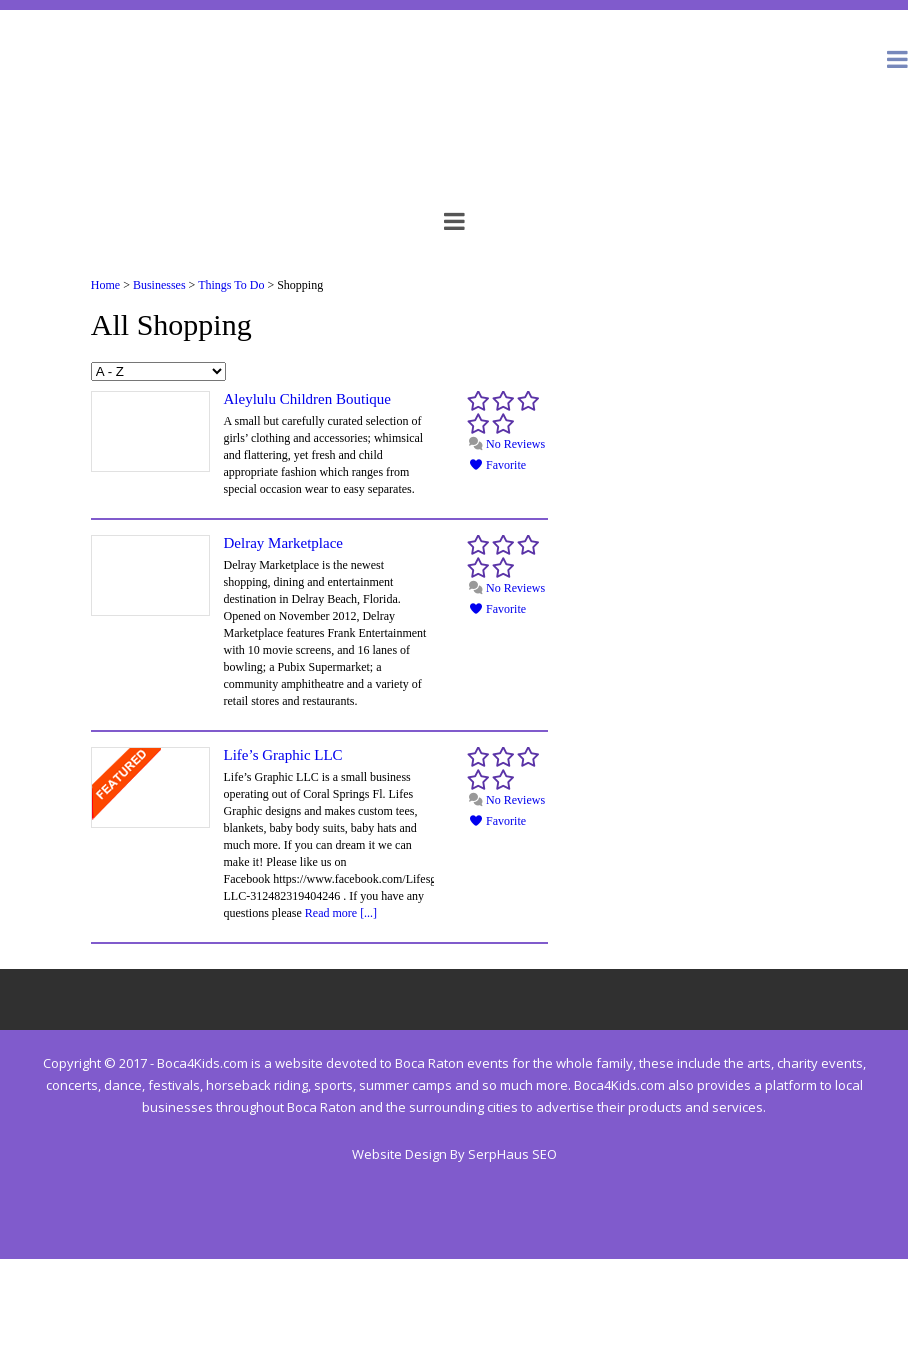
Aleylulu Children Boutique (306, 399)
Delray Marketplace (283, 543)
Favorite (497, 465)
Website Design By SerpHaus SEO (454, 1154)
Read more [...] (341, 913)
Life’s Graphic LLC (282, 755)
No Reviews (506, 444)
